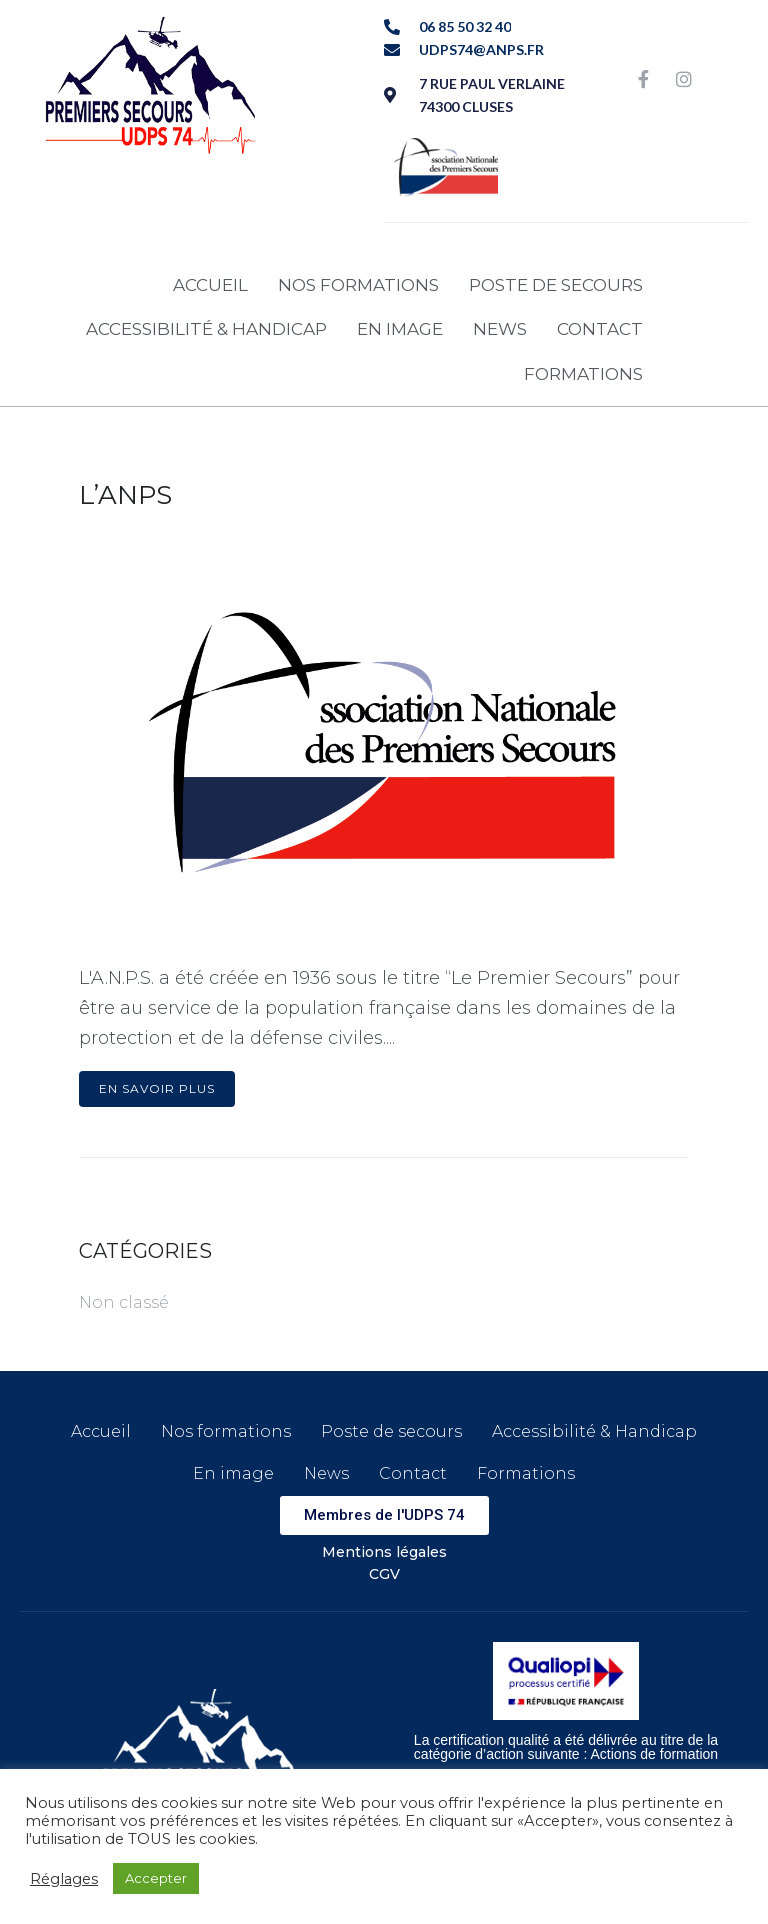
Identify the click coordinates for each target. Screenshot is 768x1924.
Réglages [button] (64, 1879)
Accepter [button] (156, 1878)
